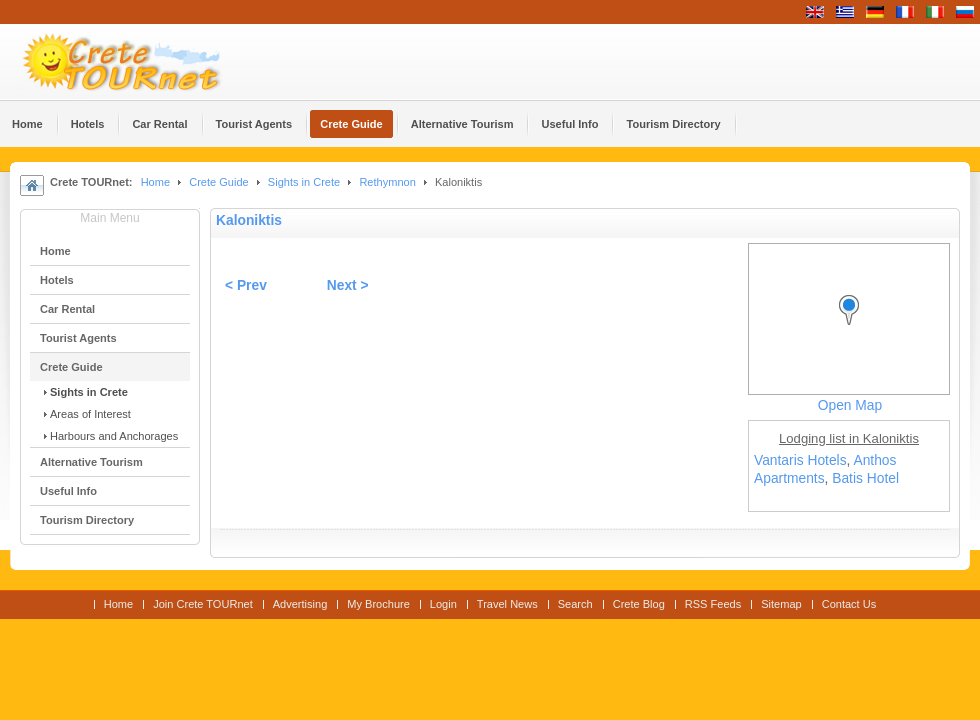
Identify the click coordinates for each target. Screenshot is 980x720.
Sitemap (781, 604)
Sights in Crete (304, 182)
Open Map (850, 405)
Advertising (300, 604)
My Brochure (378, 604)
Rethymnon (387, 182)
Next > (348, 285)
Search (575, 604)
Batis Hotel (865, 478)
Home (155, 182)
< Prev (246, 285)
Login (443, 604)
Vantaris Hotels (800, 460)
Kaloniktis (249, 220)
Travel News (507, 604)
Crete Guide (218, 182)
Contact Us (849, 604)
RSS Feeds (713, 604)
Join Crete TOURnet (203, 604)
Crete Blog (639, 604)
